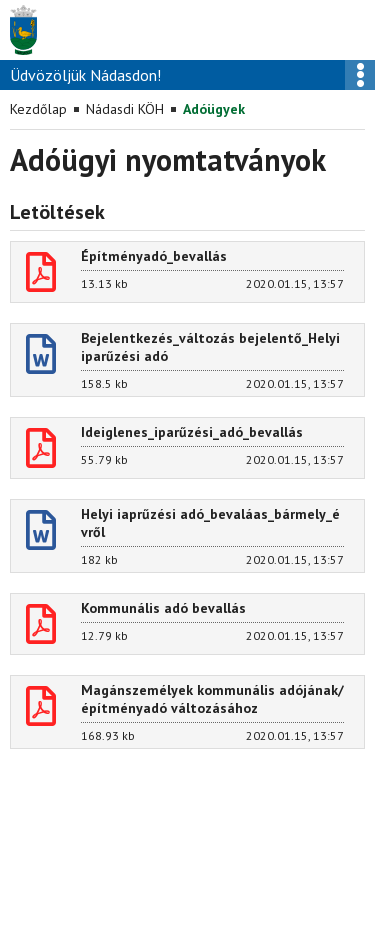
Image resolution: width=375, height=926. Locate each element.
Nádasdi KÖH (125, 109)
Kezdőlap (38, 109)
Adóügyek (214, 109)
